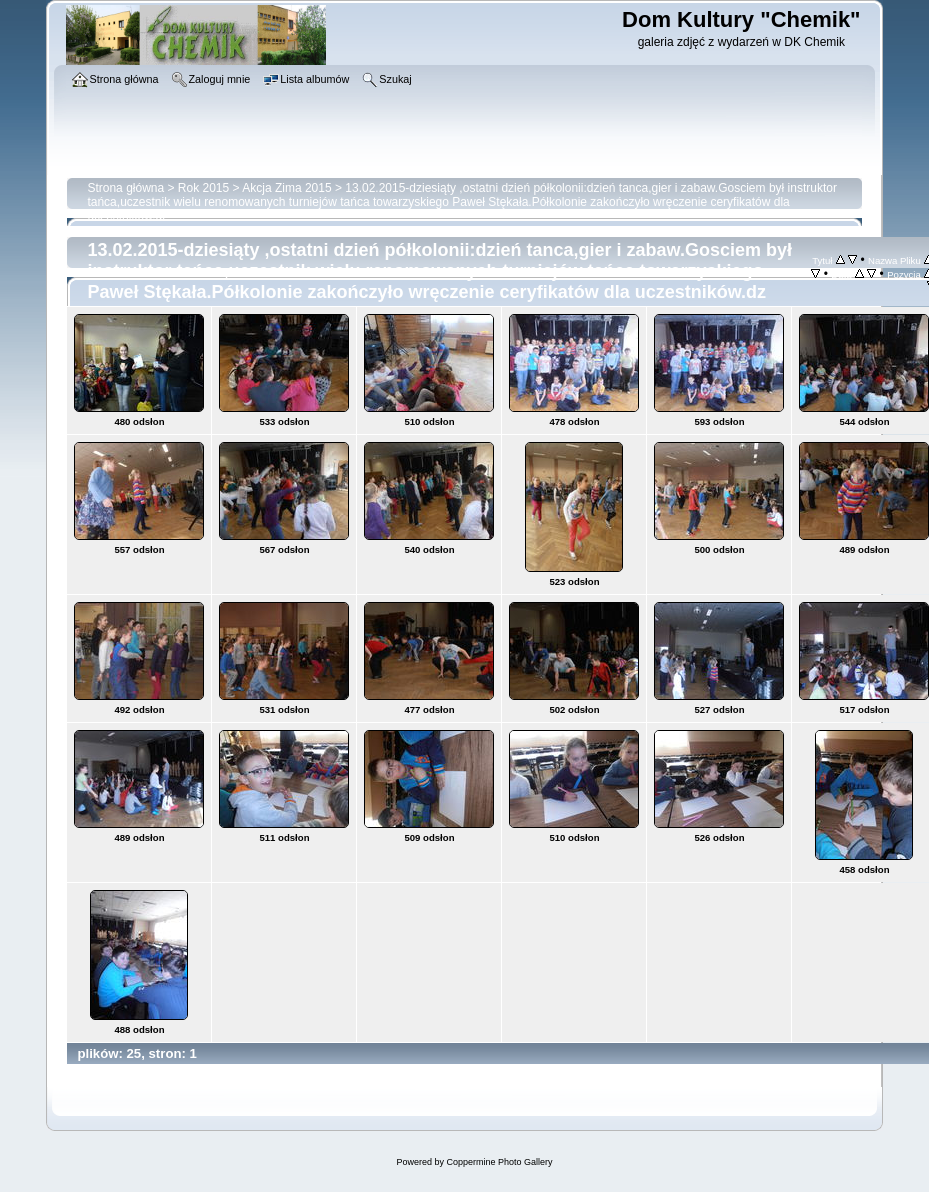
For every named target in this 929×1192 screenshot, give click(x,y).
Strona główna (125, 188)
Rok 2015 (203, 188)
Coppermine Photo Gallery (499, 1162)
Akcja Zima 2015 (286, 188)
